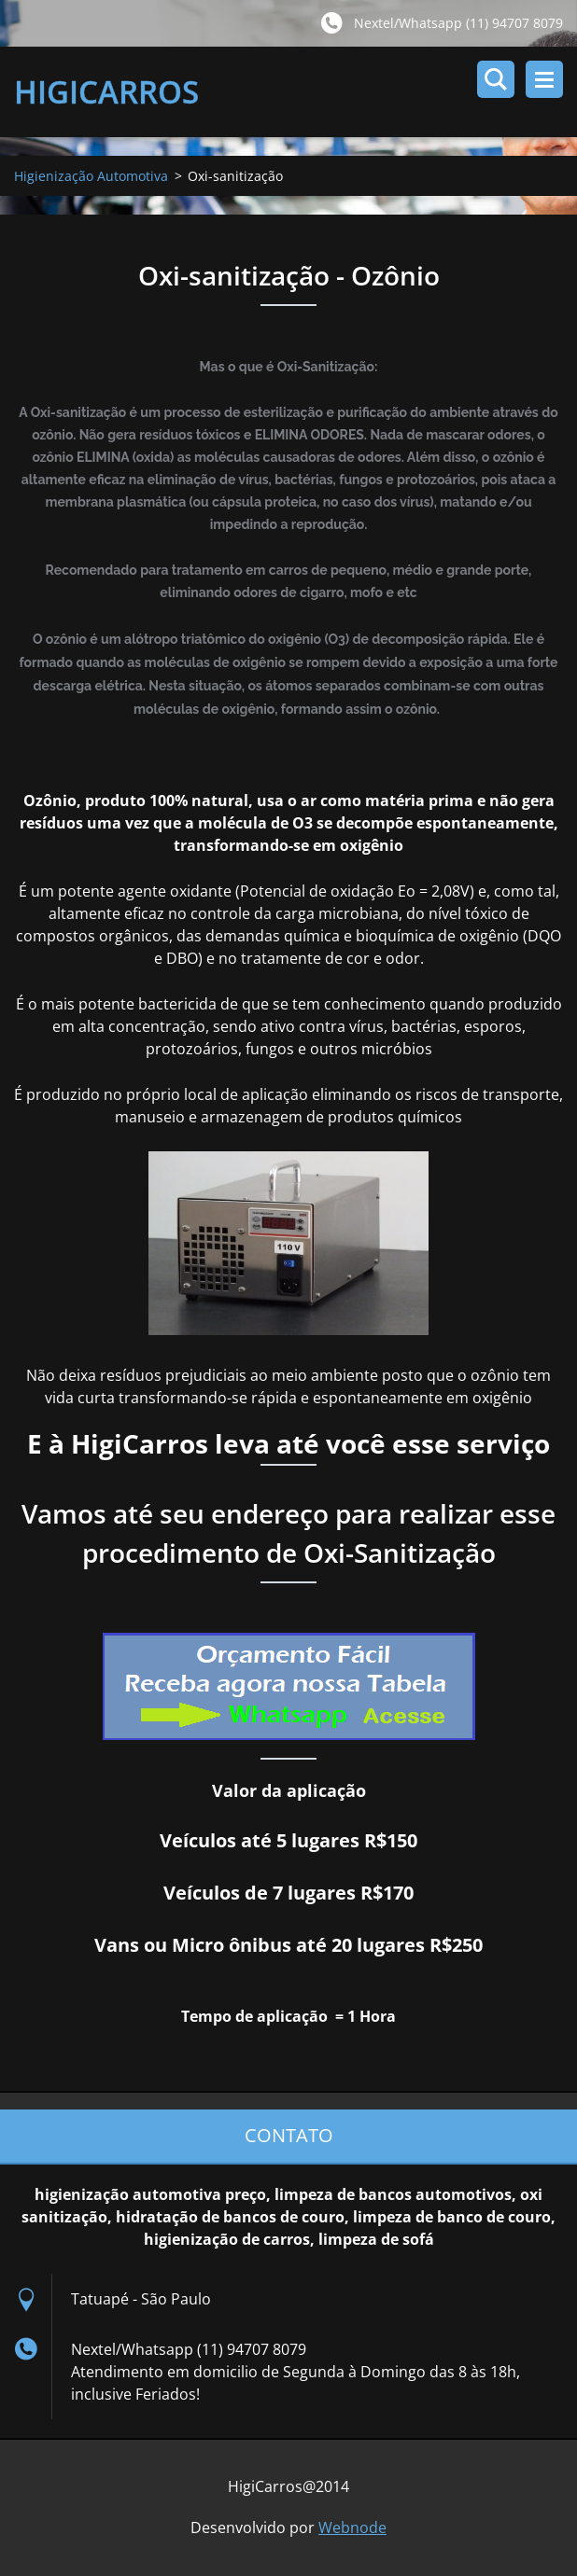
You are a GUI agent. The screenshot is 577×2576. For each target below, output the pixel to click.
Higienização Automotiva (91, 176)
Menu (544, 79)
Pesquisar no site (495, 79)
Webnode (352, 2527)
